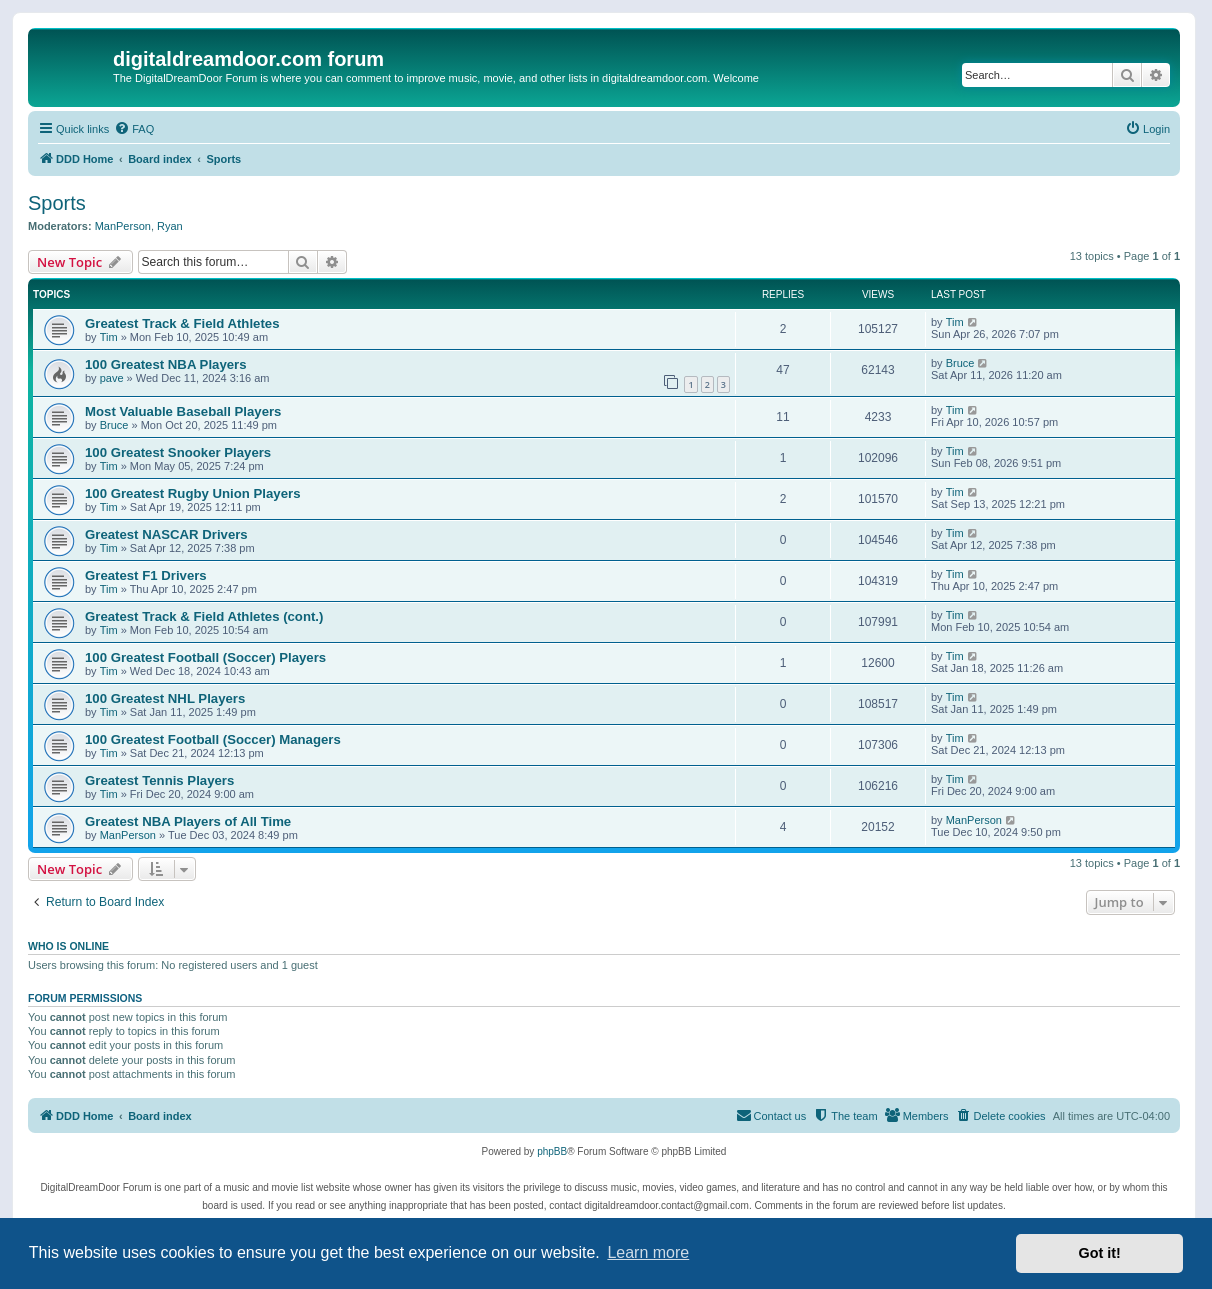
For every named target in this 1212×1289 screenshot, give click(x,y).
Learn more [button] (648, 1252)
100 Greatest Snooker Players (178, 452)
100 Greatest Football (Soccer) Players (205, 657)
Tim (109, 337)
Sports (57, 203)
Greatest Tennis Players (159, 780)
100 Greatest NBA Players (166, 364)
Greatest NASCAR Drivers (166, 534)
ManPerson (123, 226)
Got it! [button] (1100, 1253)
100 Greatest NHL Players (165, 698)
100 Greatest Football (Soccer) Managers (213, 739)
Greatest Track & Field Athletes (182, 323)
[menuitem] (134, 129)
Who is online (68, 946)
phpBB (552, 1151)
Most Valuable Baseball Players (183, 411)
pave (112, 378)
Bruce (960, 363)
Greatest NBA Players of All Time (188, 821)
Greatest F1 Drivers (146, 575)
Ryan (170, 226)
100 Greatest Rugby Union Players (192, 493)
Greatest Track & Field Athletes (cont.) (204, 616)
